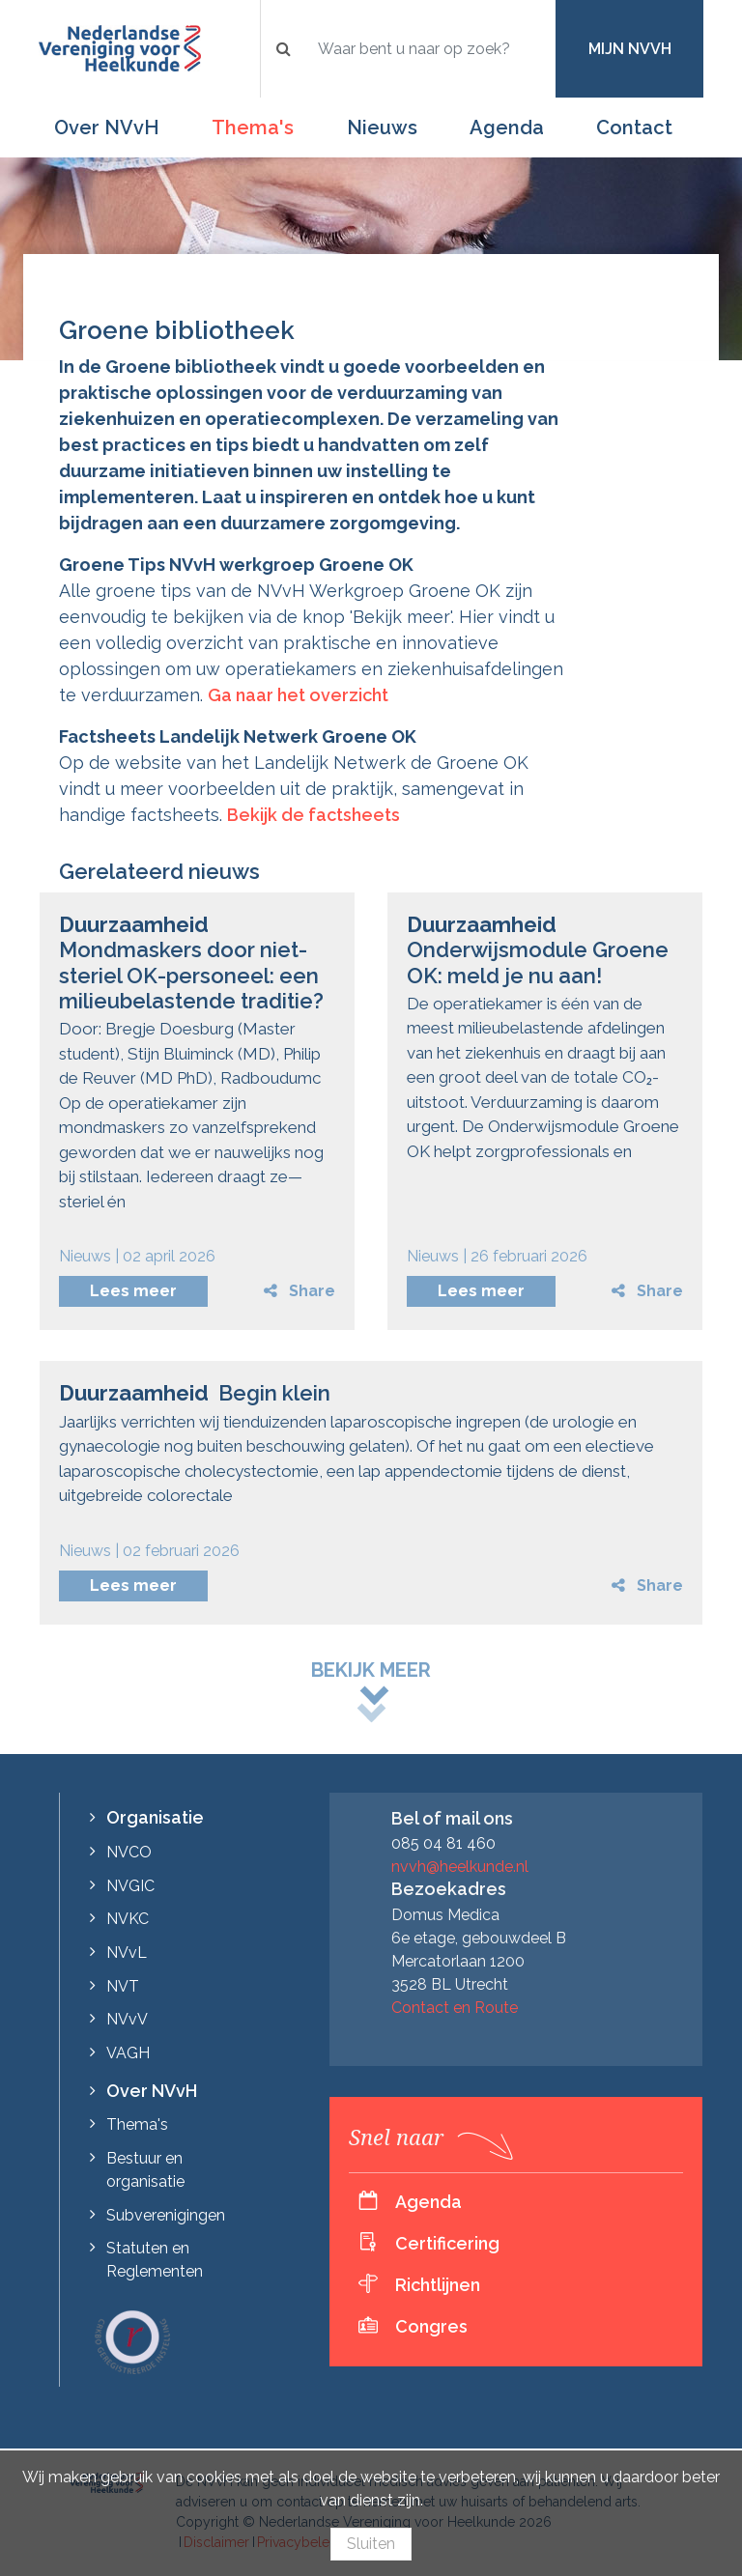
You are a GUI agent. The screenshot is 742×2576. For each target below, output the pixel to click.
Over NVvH (106, 127)
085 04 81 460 (443, 1843)
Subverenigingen (165, 2215)
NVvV (127, 2019)
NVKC (127, 1919)
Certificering (447, 2243)
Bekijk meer (371, 1670)
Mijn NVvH (629, 49)
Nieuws (382, 127)
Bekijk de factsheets (313, 815)
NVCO (129, 1852)
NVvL (126, 1952)
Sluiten (371, 2543)
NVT (122, 1986)
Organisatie (155, 1817)
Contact (634, 127)
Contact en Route (454, 2007)
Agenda (507, 127)
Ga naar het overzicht (298, 695)
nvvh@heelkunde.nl (459, 1866)
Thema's (253, 127)
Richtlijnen (437, 2285)
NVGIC (130, 1886)
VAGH (128, 2053)
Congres (431, 2326)
